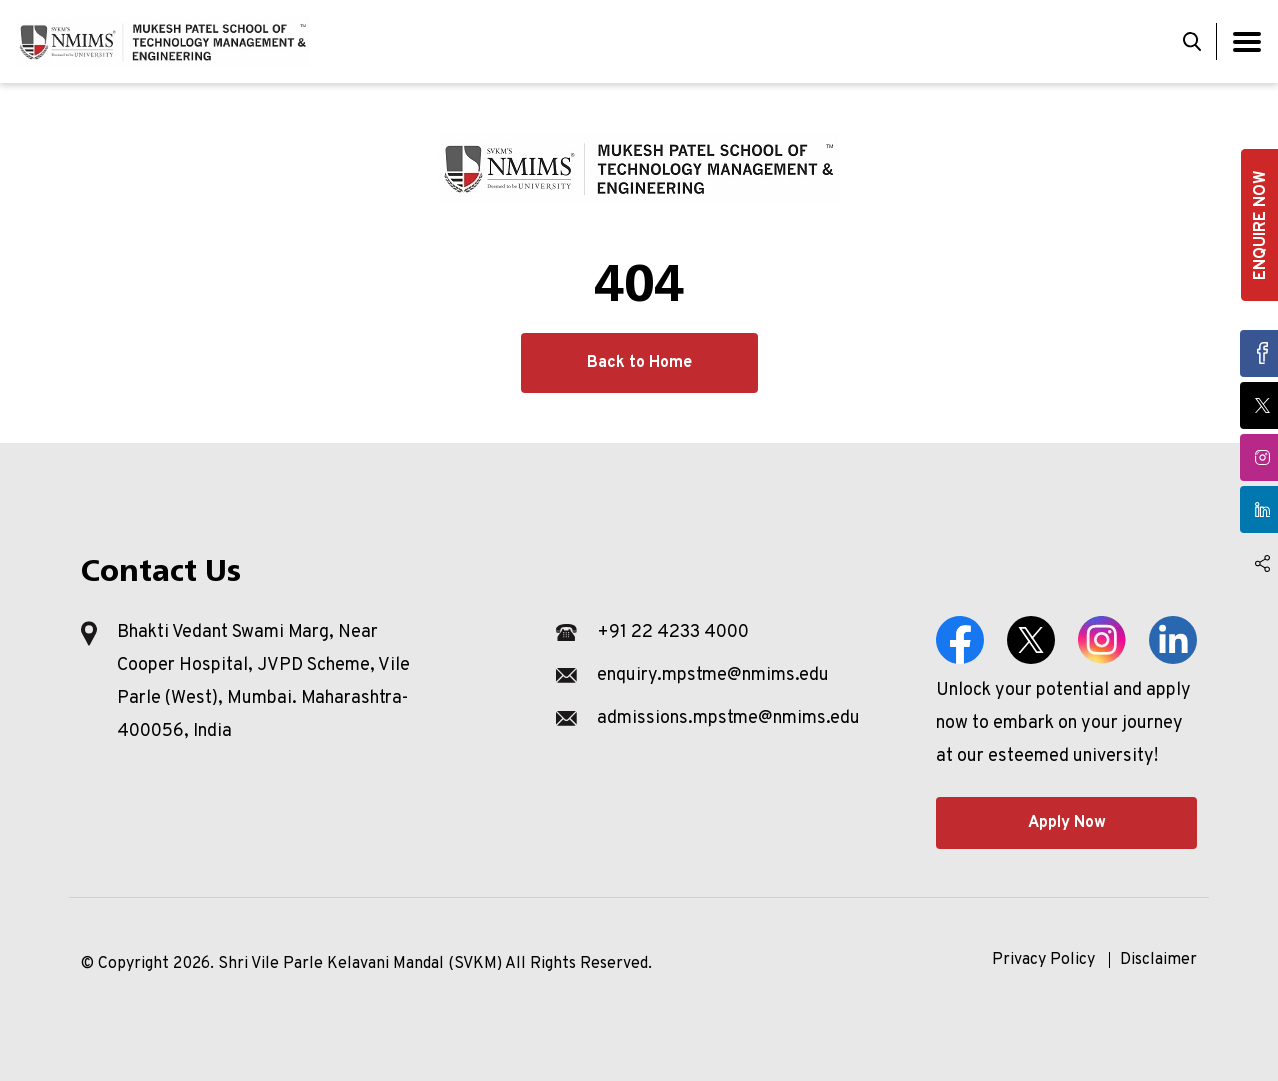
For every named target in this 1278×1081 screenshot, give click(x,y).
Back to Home (639, 363)
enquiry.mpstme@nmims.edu (713, 675)
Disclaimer (1158, 960)
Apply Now (1067, 823)
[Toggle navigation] (1247, 41)
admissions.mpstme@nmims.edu (728, 718)
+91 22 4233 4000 (673, 632)
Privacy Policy (1043, 960)
